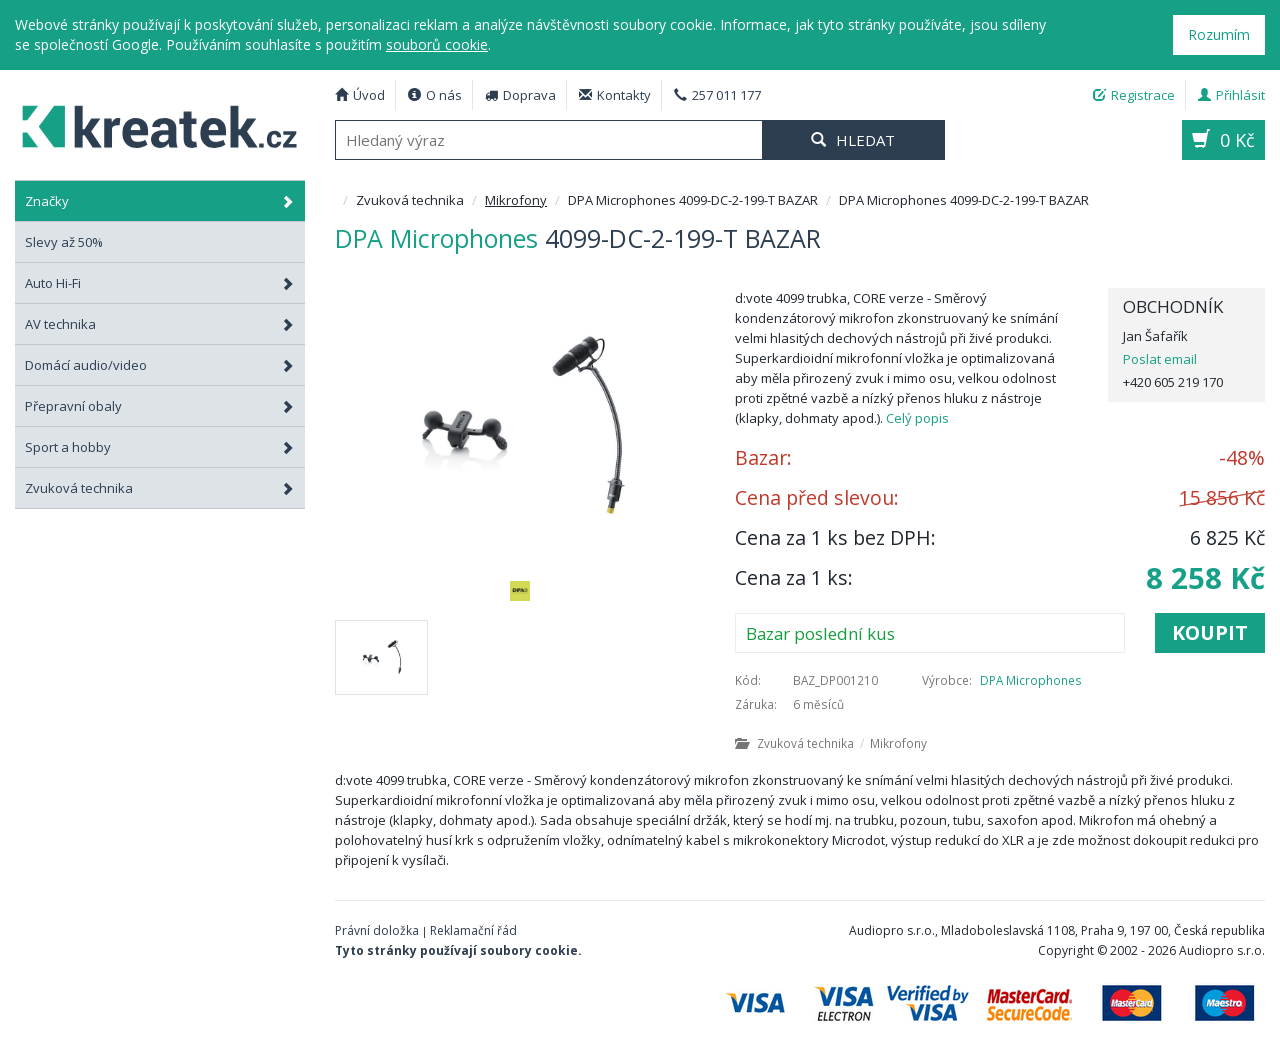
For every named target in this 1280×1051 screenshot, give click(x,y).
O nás (435, 95)
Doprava (520, 95)
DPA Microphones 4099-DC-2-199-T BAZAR (150, 124)
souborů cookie (437, 44)
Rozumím (1219, 34)
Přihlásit (1231, 95)
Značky (160, 201)
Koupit (1210, 632)
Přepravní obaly (160, 406)
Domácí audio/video (160, 365)
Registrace (1134, 95)
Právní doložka (377, 930)
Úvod (360, 95)
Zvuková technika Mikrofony (831, 743)
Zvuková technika (160, 488)
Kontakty (615, 95)
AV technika (160, 324)
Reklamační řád (473, 930)
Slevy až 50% (64, 242)
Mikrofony (516, 200)
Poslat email (1160, 359)
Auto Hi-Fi (160, 283)
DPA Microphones (1031, 680)
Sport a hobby (160, 447)
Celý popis (917, 418)
